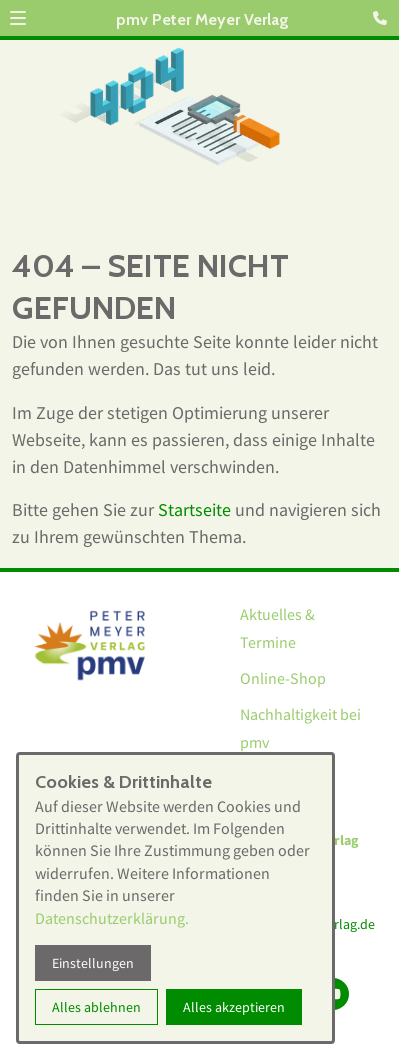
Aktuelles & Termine (277, 628)
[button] (18, 18)
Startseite (194, 509)
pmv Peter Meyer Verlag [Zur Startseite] (202, 19)
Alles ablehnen (96, 1007)
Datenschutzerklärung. (112, 918)
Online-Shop (283, 678)
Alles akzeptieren (234, 1007)
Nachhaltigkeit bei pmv (300, 728)
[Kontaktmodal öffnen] (383, 16)
